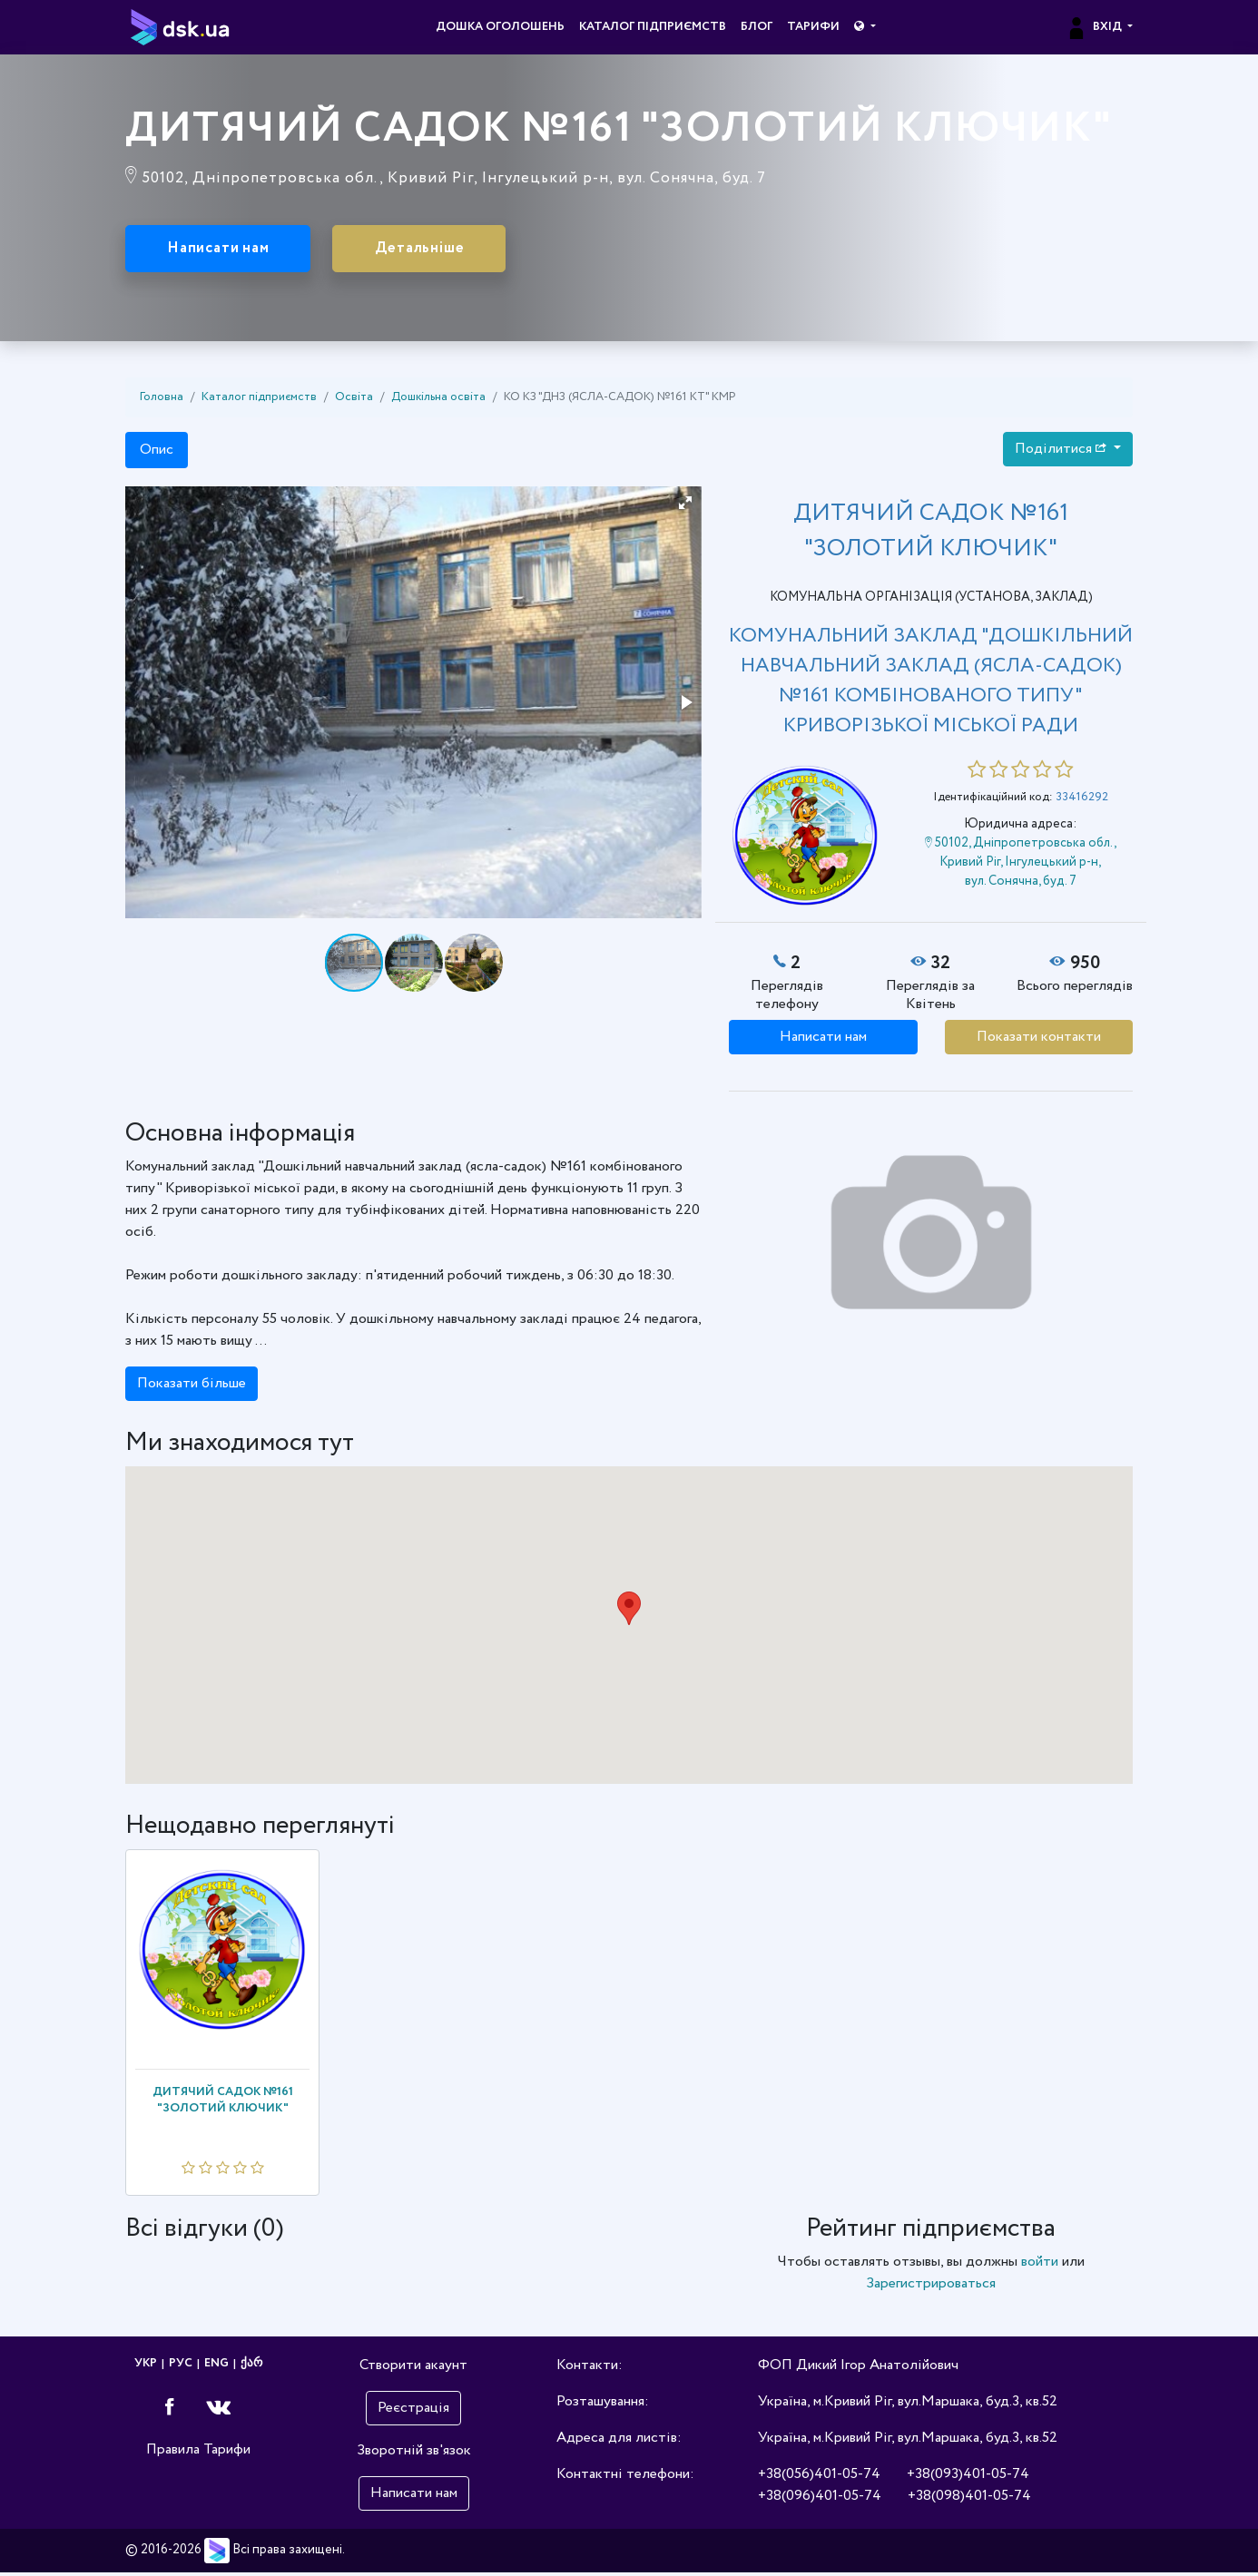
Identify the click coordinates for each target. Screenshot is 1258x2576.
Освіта (354, 400)
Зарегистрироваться (931, 2287)
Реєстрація (413, 2411)
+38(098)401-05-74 (969, 2499)
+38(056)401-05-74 (819, 2477)
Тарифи (813, 26)
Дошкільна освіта (438, 400)
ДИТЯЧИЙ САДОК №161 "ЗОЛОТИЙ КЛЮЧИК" (222, 2103)
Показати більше (191, 1386)
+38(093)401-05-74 (968, 2477)
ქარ (251, 2366)
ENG (216, 2366)
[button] (864, 27)
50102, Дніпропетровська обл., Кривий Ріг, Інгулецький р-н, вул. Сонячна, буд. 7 (1020, 865)
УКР (145, 2366)
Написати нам (231, 250)
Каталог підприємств (652, 26)
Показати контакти (1039, 1039)
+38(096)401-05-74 (819, 2499)
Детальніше (457, 250)
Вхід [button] (1095, 26)
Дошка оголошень (500, 26)
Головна (161, 400)
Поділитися (1062, 451)
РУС (180, 2366)
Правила (173, 2452)
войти (1039, 2265)
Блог (756, 26)
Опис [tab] (156, 452)
